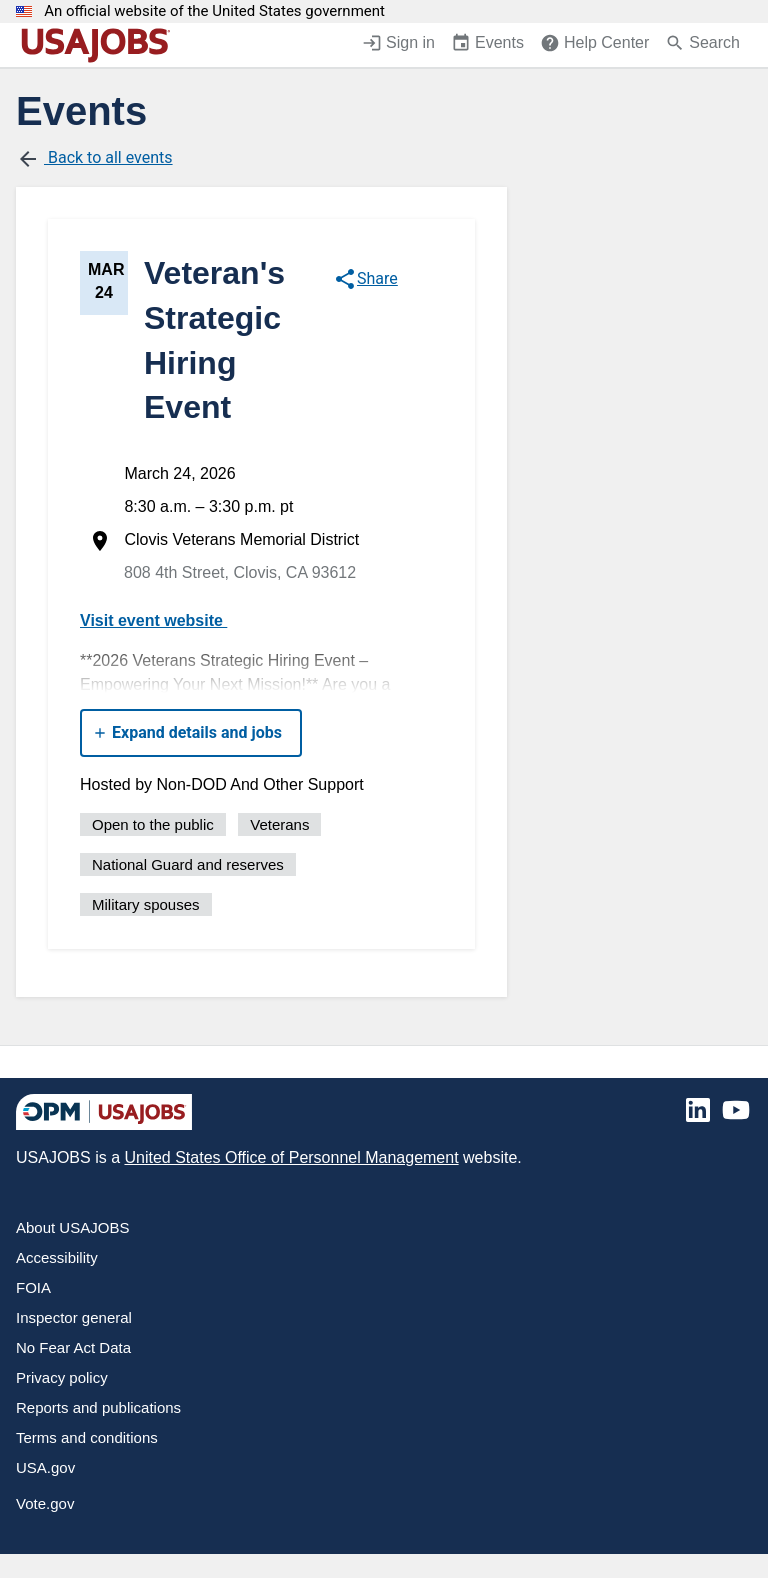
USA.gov (45, 1467)
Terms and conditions (87, 1437)
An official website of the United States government (214, 11)
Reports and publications (98, 1407)
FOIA (33, 1287)
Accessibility (57, 1257)
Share (365, 279)
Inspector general (74, 1317)
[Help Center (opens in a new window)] (594, 45)
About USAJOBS (72, 1227)
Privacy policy (62, 1377)
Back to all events (94, 159)
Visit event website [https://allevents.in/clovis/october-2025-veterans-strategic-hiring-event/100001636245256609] (161, 620)
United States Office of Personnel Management (291, 1157)
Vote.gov (45, 1503)
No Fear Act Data (73, 1347)
